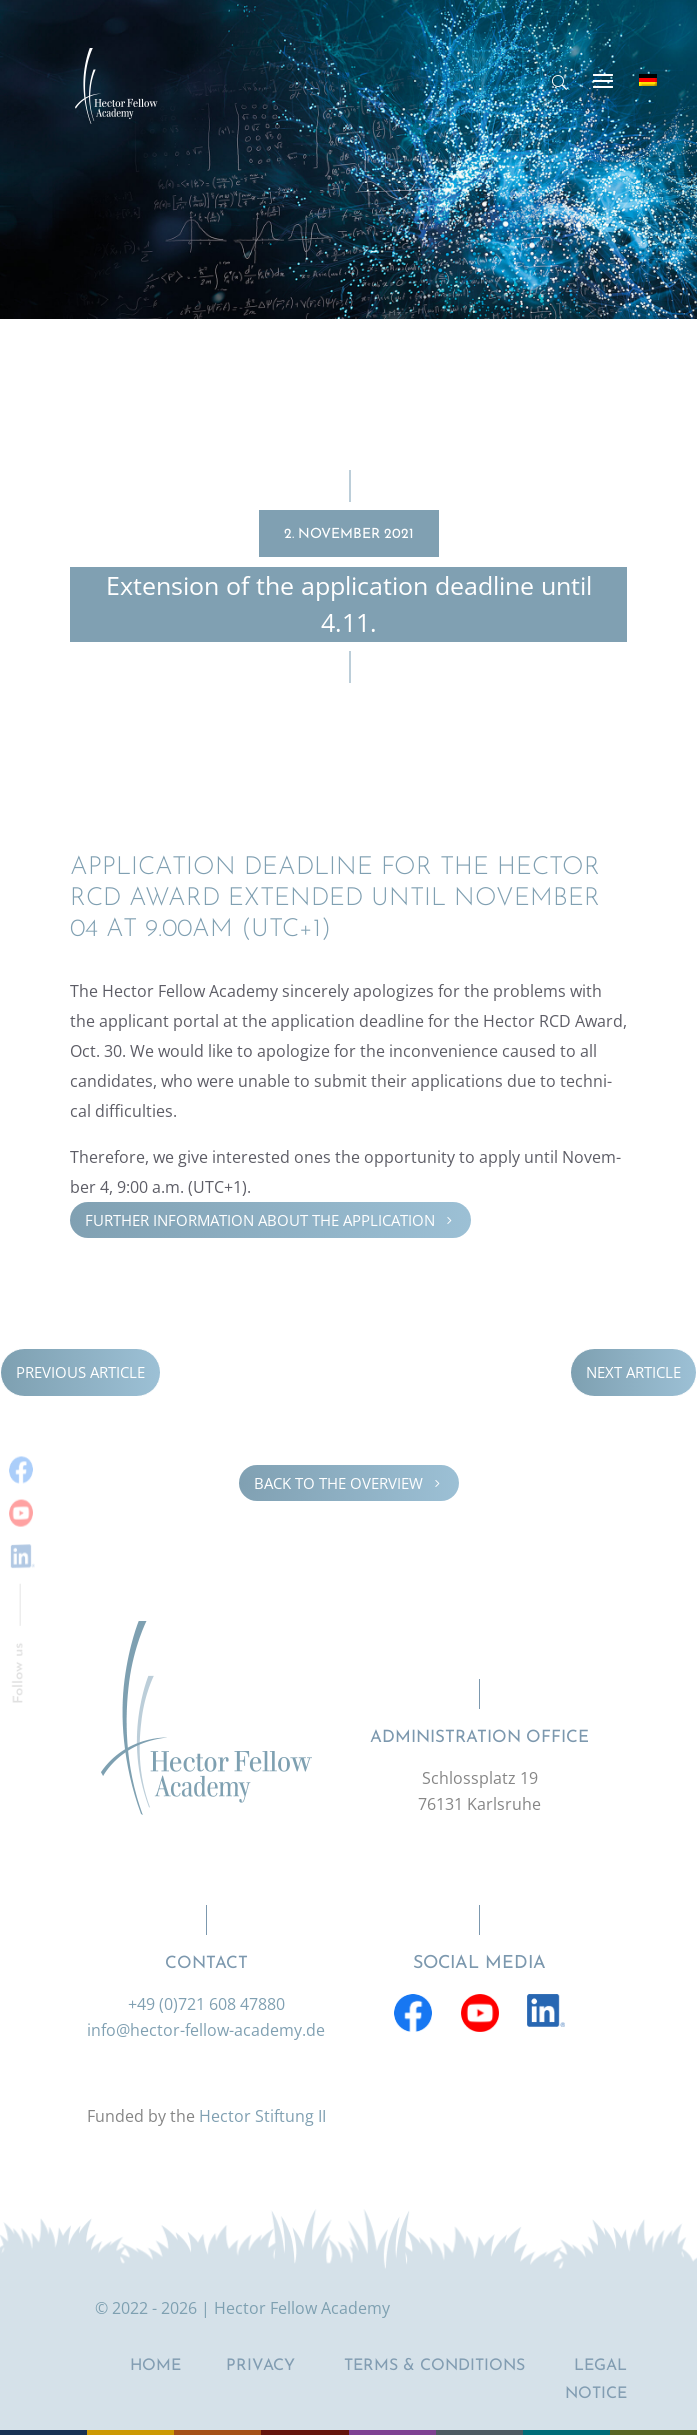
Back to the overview (349, 1483)
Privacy (260, 2366)
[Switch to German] (648, 80)
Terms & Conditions (434, 2366)
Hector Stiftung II (262, 2116)
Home (155, 2366)
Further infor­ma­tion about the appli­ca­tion (270, 1219)
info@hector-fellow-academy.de (206, 2030)
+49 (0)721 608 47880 (206, 2004)
